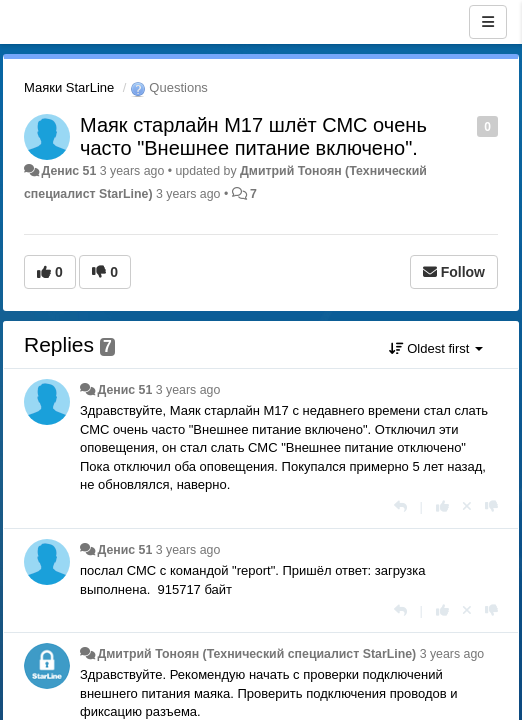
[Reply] (400, 506)
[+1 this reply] (442, 506)
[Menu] (488, 22)
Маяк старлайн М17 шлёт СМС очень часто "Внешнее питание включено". (253, 136)
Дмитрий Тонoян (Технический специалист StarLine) (256, 654)
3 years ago (188, 390)
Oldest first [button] (436, 348)
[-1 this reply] (491, 506)
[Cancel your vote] (467, 506)
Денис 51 (68, 171)
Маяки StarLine (69, 87)
